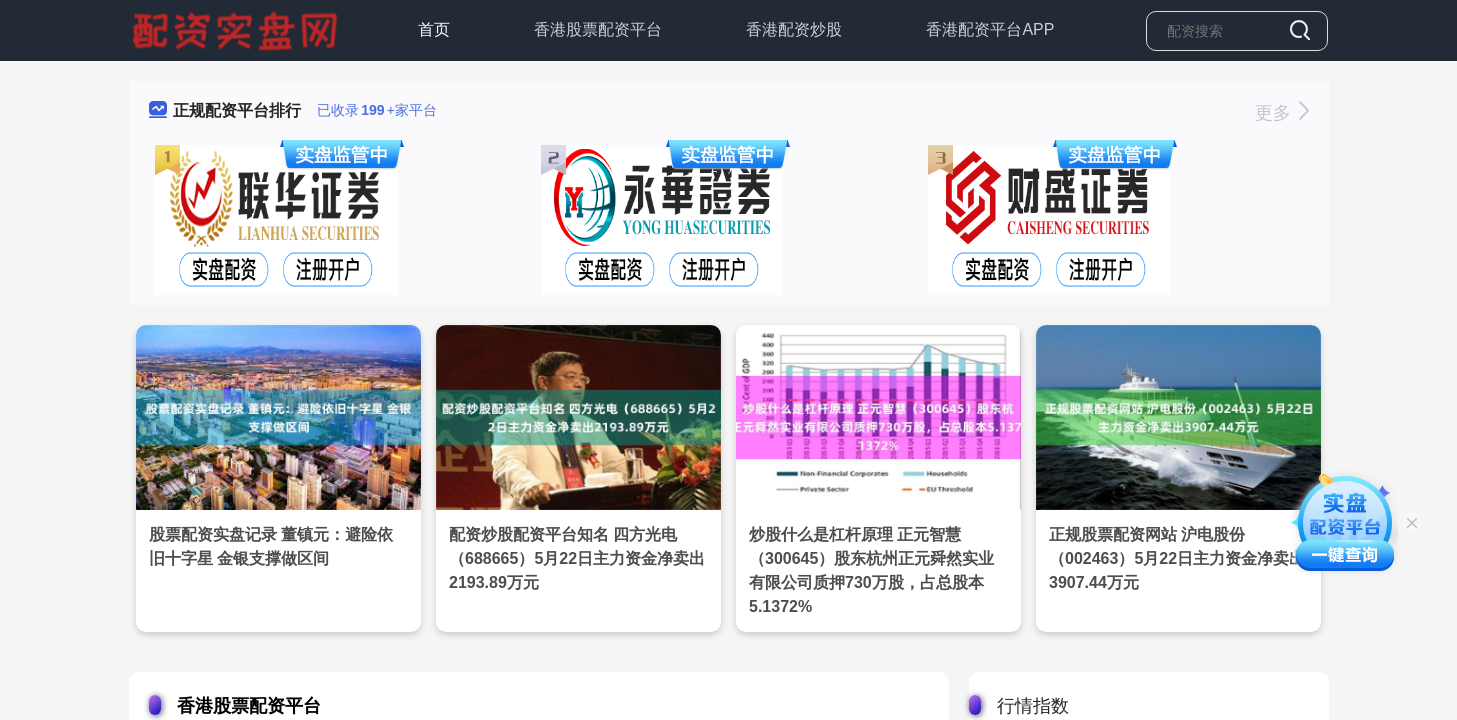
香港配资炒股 (794, 29)
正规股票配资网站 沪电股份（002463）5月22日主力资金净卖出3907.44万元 (1177, 558)
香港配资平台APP (990, 29)
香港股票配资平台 (598, 29)
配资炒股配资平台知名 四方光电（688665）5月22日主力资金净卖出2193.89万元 (577, 558)
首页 (434, 29)
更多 (1281, 113)
